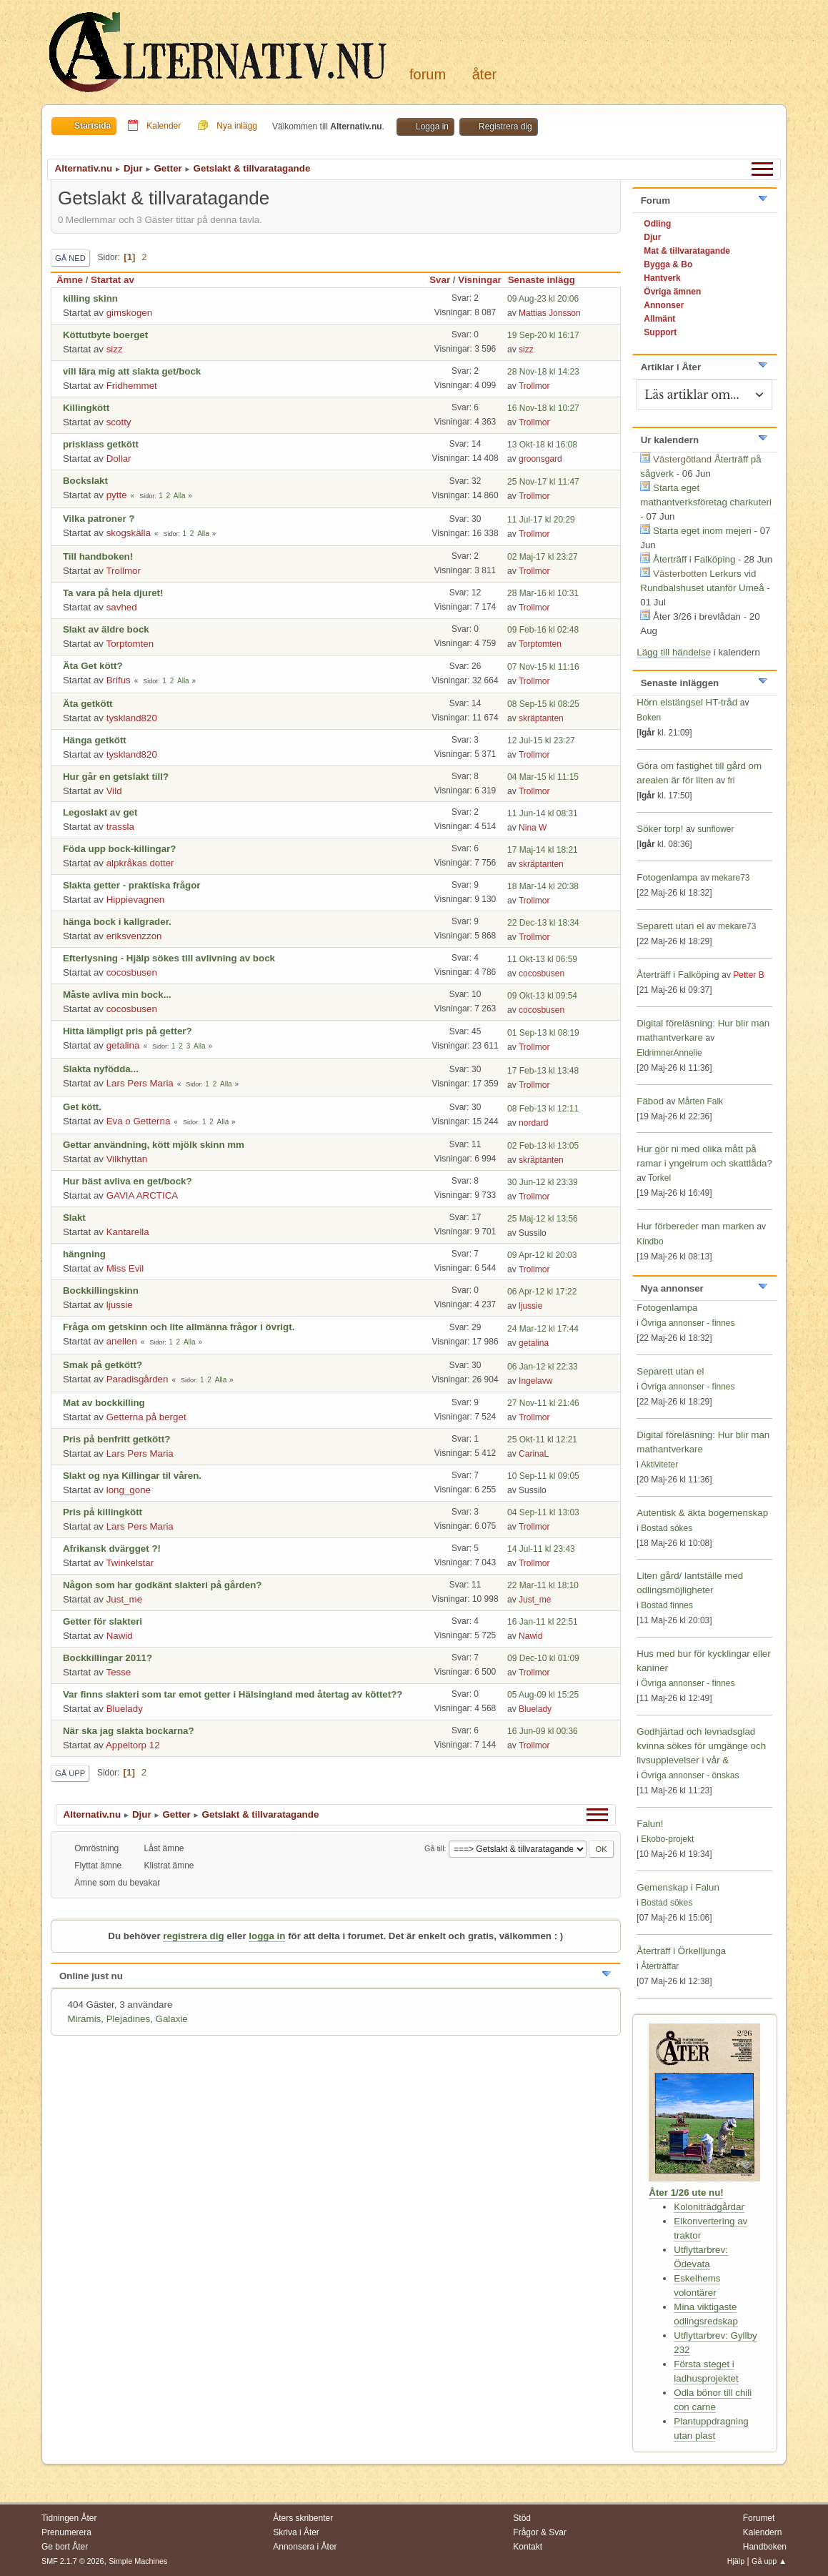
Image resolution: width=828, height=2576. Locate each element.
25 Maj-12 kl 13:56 (542, 1219)
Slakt (74, 1217)
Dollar (118, 458)
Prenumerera (66, 2532)
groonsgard (540, 459)
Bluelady (124, 1708)
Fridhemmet (131, 385)
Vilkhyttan (127, 1159)
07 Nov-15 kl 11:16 (543, 667)
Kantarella (127, 1232)
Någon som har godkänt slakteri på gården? (162, 1585)
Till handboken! (98, 556)
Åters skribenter (303, 2518)
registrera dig (193, 1936)
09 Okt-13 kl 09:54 (542, 996)
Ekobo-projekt (667, 1839)
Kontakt (527, 2547)
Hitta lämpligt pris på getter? (127, 1031)
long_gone (128, 1490)
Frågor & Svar (540, 2532)
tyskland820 (131, 718)
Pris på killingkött (102, 1512)
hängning (84, 1254)
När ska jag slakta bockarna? (128, 1730)
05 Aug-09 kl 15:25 (543, 1695)
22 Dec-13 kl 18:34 (543, 923)
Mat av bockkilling (104, 1402)
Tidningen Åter (69, 2518)
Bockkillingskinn (101, 1290)
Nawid (119, 1635)
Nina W (533, 828)
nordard (533, 1123)
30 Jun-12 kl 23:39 (542, 1182)
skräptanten (541, 718)
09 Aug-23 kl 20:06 (543, 299)
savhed (121, 607)
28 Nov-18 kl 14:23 (543, 372)
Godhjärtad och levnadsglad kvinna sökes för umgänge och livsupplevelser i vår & (701, 1745)
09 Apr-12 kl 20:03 (542, 1255)
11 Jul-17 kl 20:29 (541, 520)
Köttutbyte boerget (105, 335)
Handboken (765, 2547)
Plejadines (128, 2018)
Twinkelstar (130, 1562)
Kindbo (650, 1242)
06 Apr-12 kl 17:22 (542, 1292)
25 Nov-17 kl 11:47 (543, 482)
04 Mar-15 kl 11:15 (543, 777)
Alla (180, 496)
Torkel (659, 1178)
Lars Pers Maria (140, 1083)
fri (730, 781)
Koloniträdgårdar (709, 2206)
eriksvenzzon (134, 936)
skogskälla (128, 532)
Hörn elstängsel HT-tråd (687, 702)
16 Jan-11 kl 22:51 (542, 1622)
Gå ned (70, 258)
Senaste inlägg (548, 279)
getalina (123, 1045)
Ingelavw (535, 1381)
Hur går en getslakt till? (116, 776)
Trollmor (534, 386)
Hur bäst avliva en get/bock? (127, 1181)
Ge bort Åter (64, 2547)
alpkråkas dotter (140, 863)
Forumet (759, 2518)
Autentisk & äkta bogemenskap (702, 1512)
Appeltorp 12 (133, 1745)
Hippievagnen (135, 899)
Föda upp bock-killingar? (119, 848)
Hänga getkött (94, 740)
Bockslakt (85, 480)
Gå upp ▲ (769, 2561)
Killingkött (86, 407)
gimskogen (129, 312)
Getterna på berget (146, 1417)
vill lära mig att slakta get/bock (132, 371)
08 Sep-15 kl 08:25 (543, 704)
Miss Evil (125, 1268)
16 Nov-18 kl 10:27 (543, 408)
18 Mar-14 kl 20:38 (543, 886)
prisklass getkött (101, 444)
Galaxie (172, 2018)
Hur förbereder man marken (695, 1226)
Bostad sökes (666, 1528)
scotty (118, 422)
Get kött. (82, 1106)
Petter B (748, 975)
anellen (121, 1341)
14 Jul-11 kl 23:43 (541, 1549)
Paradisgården (137, 1379)
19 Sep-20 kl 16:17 (543, 335)
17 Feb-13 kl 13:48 (543, 1071)
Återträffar (660, 1966)
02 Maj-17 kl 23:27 (542, 557)
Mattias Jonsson (550, 313)
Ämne (69, 279)
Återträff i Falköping (694, 559)
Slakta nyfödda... (101, 1069)
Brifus (118, 680)
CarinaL (534, 1454)
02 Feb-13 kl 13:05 (543, 1146)
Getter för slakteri (102, 1621)
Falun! (650, 1823)
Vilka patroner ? (99, 518)
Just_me (124, 1599)
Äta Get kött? (93, 665)
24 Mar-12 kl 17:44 (543, 1329)
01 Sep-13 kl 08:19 (543, 1033)
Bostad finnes (667, 1605)
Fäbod (650, 1101)
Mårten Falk (700, 1101)
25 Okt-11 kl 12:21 (542, 1440)
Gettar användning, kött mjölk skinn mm (153, 1144)
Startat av (112, 279)
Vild (114, 791)
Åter (484, 74)
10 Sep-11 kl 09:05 (543, 1476)
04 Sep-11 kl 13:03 (543, 1512)
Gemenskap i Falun (678, 1887)
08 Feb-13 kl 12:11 (543, 1109)
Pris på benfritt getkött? (116, 1439)
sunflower (715, 829)
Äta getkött (88, 703)
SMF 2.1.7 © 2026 (72, 2561)
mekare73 (730, 878)
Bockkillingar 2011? (107, 1658)
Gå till (434, 1848)
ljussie (119, 1304)
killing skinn (90, 298)
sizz (114, 349)
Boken (649, 718)
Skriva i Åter (296, 2532)
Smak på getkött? (102, 1364)
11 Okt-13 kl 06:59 (542, 959)
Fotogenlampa (668, 877)
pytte (116, 495)
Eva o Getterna (138, 1121)
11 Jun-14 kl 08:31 (542, 813)
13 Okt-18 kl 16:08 (542, 445)
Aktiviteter (660, 1465)
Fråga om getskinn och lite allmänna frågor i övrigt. (178, 1327)
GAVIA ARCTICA (142, 1195)
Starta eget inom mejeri (702, 530)
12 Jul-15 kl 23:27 (541, 740)
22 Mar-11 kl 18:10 (543, 1585)
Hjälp (736, 2561)
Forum (427, 74)
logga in (267, 1936)
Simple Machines (138, 2561)
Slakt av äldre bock (106, 629)
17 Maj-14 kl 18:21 (542, 850)
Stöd (522, 2518)
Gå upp (70, 1773)
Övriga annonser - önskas (690, 1775)
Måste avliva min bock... (117, 994)
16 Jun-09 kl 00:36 (542, 1731)
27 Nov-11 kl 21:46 (543, 1403)
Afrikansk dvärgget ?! (112, 1548)
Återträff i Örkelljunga (681, 1951)
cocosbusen (131, 972)
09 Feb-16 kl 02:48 (543, 630)
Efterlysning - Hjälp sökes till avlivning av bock (169, 958)
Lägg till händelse (674, 652)
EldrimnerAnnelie (669, 1053)
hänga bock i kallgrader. (117, 921)
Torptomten (130, 643)
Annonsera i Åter (304, 2547)
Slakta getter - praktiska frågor (132, 885)
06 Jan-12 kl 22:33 (542, 1367)
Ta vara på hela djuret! (113, 593)
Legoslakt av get (100, 812)
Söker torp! (660, 828)
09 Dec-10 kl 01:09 (543, 1658)
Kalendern (762, 2532)
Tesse (118, 1672)
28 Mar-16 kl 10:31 (543, 593)
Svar (439, 279)
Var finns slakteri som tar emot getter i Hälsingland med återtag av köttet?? (233, 1694)
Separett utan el (670, 926)
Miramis (84, 2018)
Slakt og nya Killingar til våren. (132, 1475)
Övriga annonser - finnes (687, 1323)
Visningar (480, 279)
